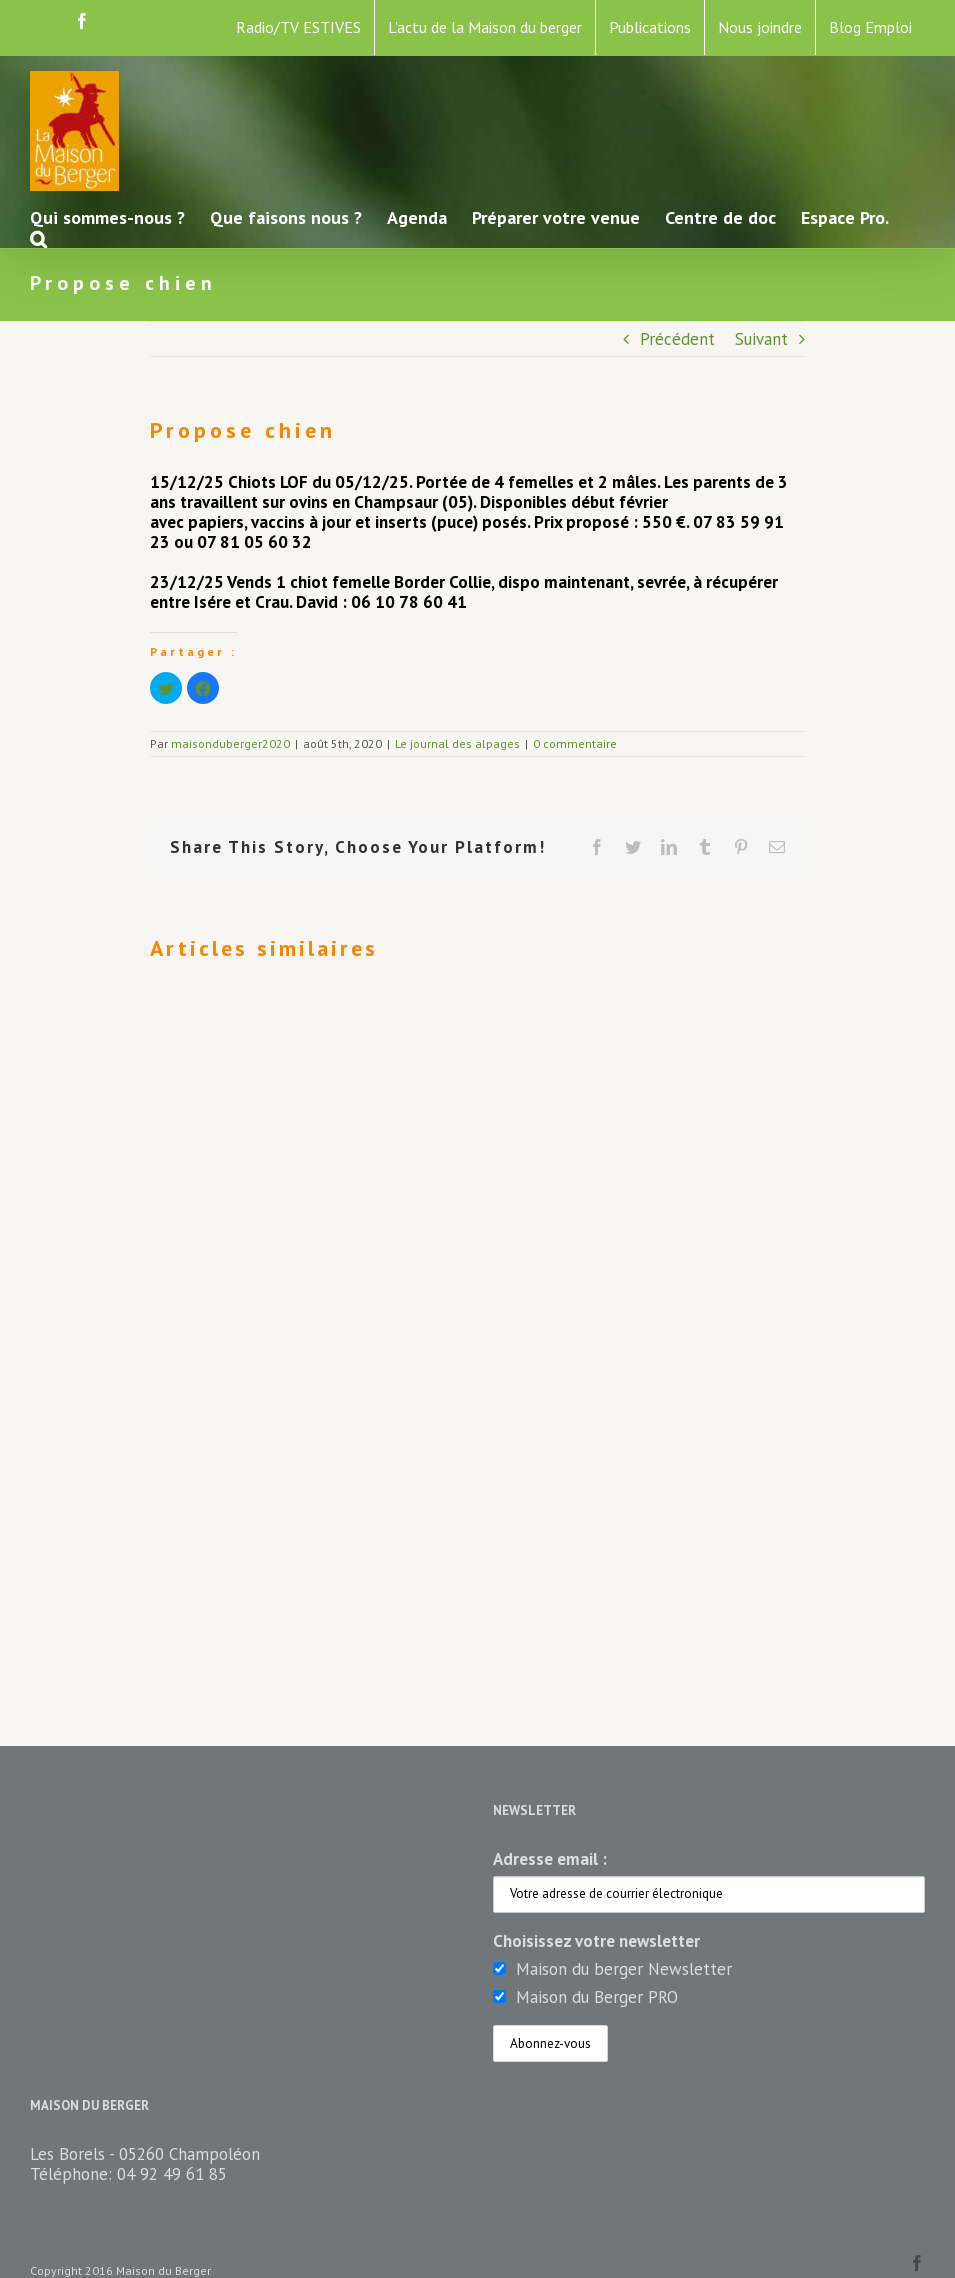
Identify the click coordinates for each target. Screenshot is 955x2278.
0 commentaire (575, 743)
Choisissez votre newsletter (596, 1941)
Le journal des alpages (457, 743)
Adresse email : (550, 1859)
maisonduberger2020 (230, 743)
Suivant (761, 339)
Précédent (677, 339)
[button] (38, 237)
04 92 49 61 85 (172, 2174)
